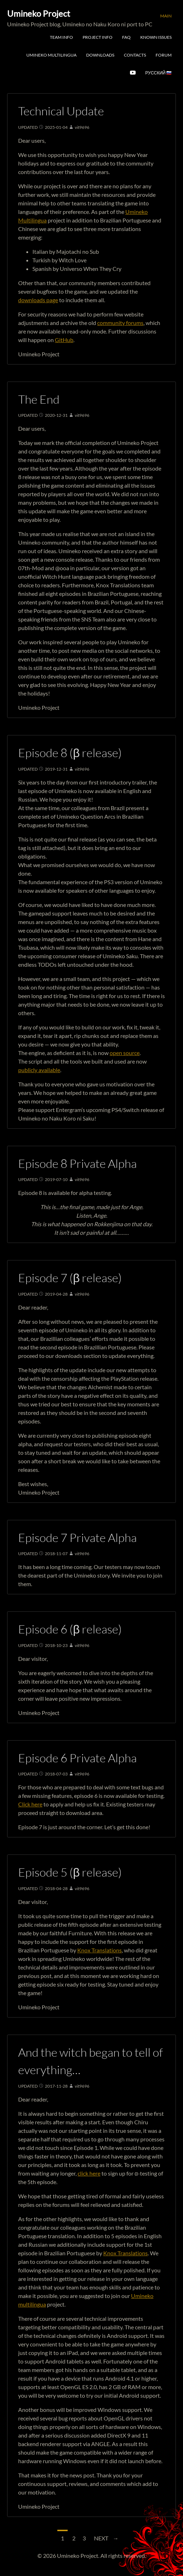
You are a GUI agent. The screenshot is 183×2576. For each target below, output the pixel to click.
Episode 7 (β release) (70, 1277)
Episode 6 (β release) (70, 1629)
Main (166, 16)
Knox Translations (99, 1950)
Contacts (135, 55)
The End (38, 399)
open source (125, 1052)
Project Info (98, 37)
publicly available (39, 1069)
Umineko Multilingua (51, 55)
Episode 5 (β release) (70, 1872)
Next (108, 2537)
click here (89, 2173)
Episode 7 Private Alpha (77, 1537)
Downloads (100, 55)
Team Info (61, 37)
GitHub (64, 339)
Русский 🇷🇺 (158, 72)
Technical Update (61, 111)
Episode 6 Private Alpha (77, 1758)
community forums (120, 322)
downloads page (38, 300)
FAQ (126, 37)
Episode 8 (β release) (70, 752)
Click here (30, 1804)
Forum (164, 55)
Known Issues (156, 37)
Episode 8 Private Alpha (77, 1163)
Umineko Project (38, 13)
